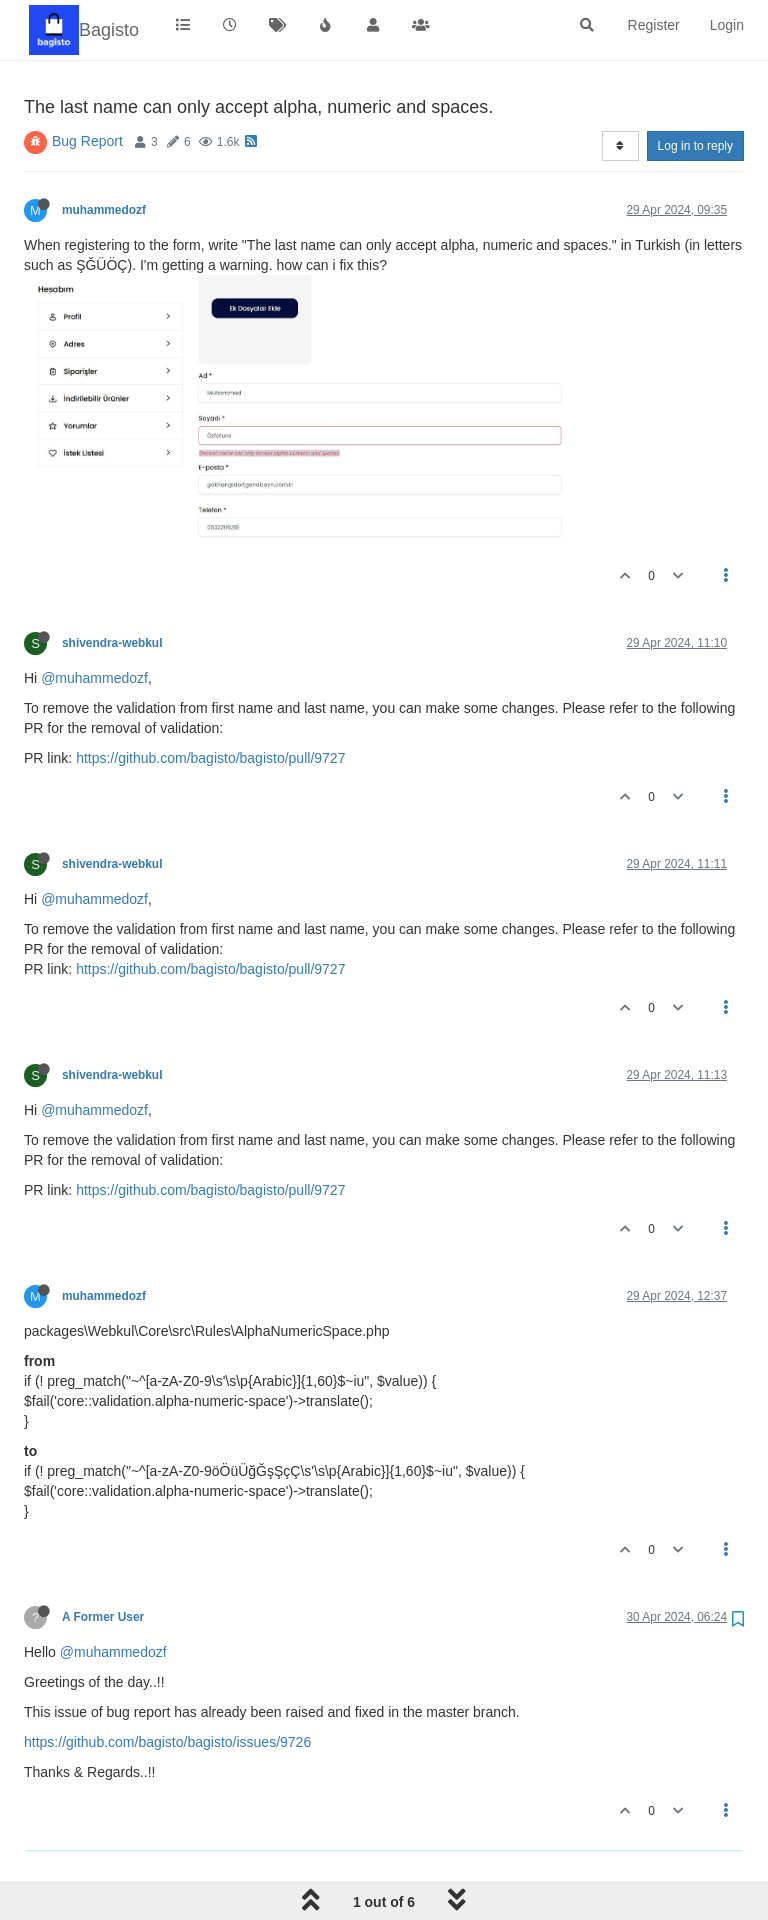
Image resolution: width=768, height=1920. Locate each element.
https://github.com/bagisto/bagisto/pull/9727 (210, 758)
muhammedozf (104, 210)
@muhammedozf (94, 678)
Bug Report (87, 141)
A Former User (103, 1617)
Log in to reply (695, 146)
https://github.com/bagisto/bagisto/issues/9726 (167, 1742)
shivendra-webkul (112, 643)
